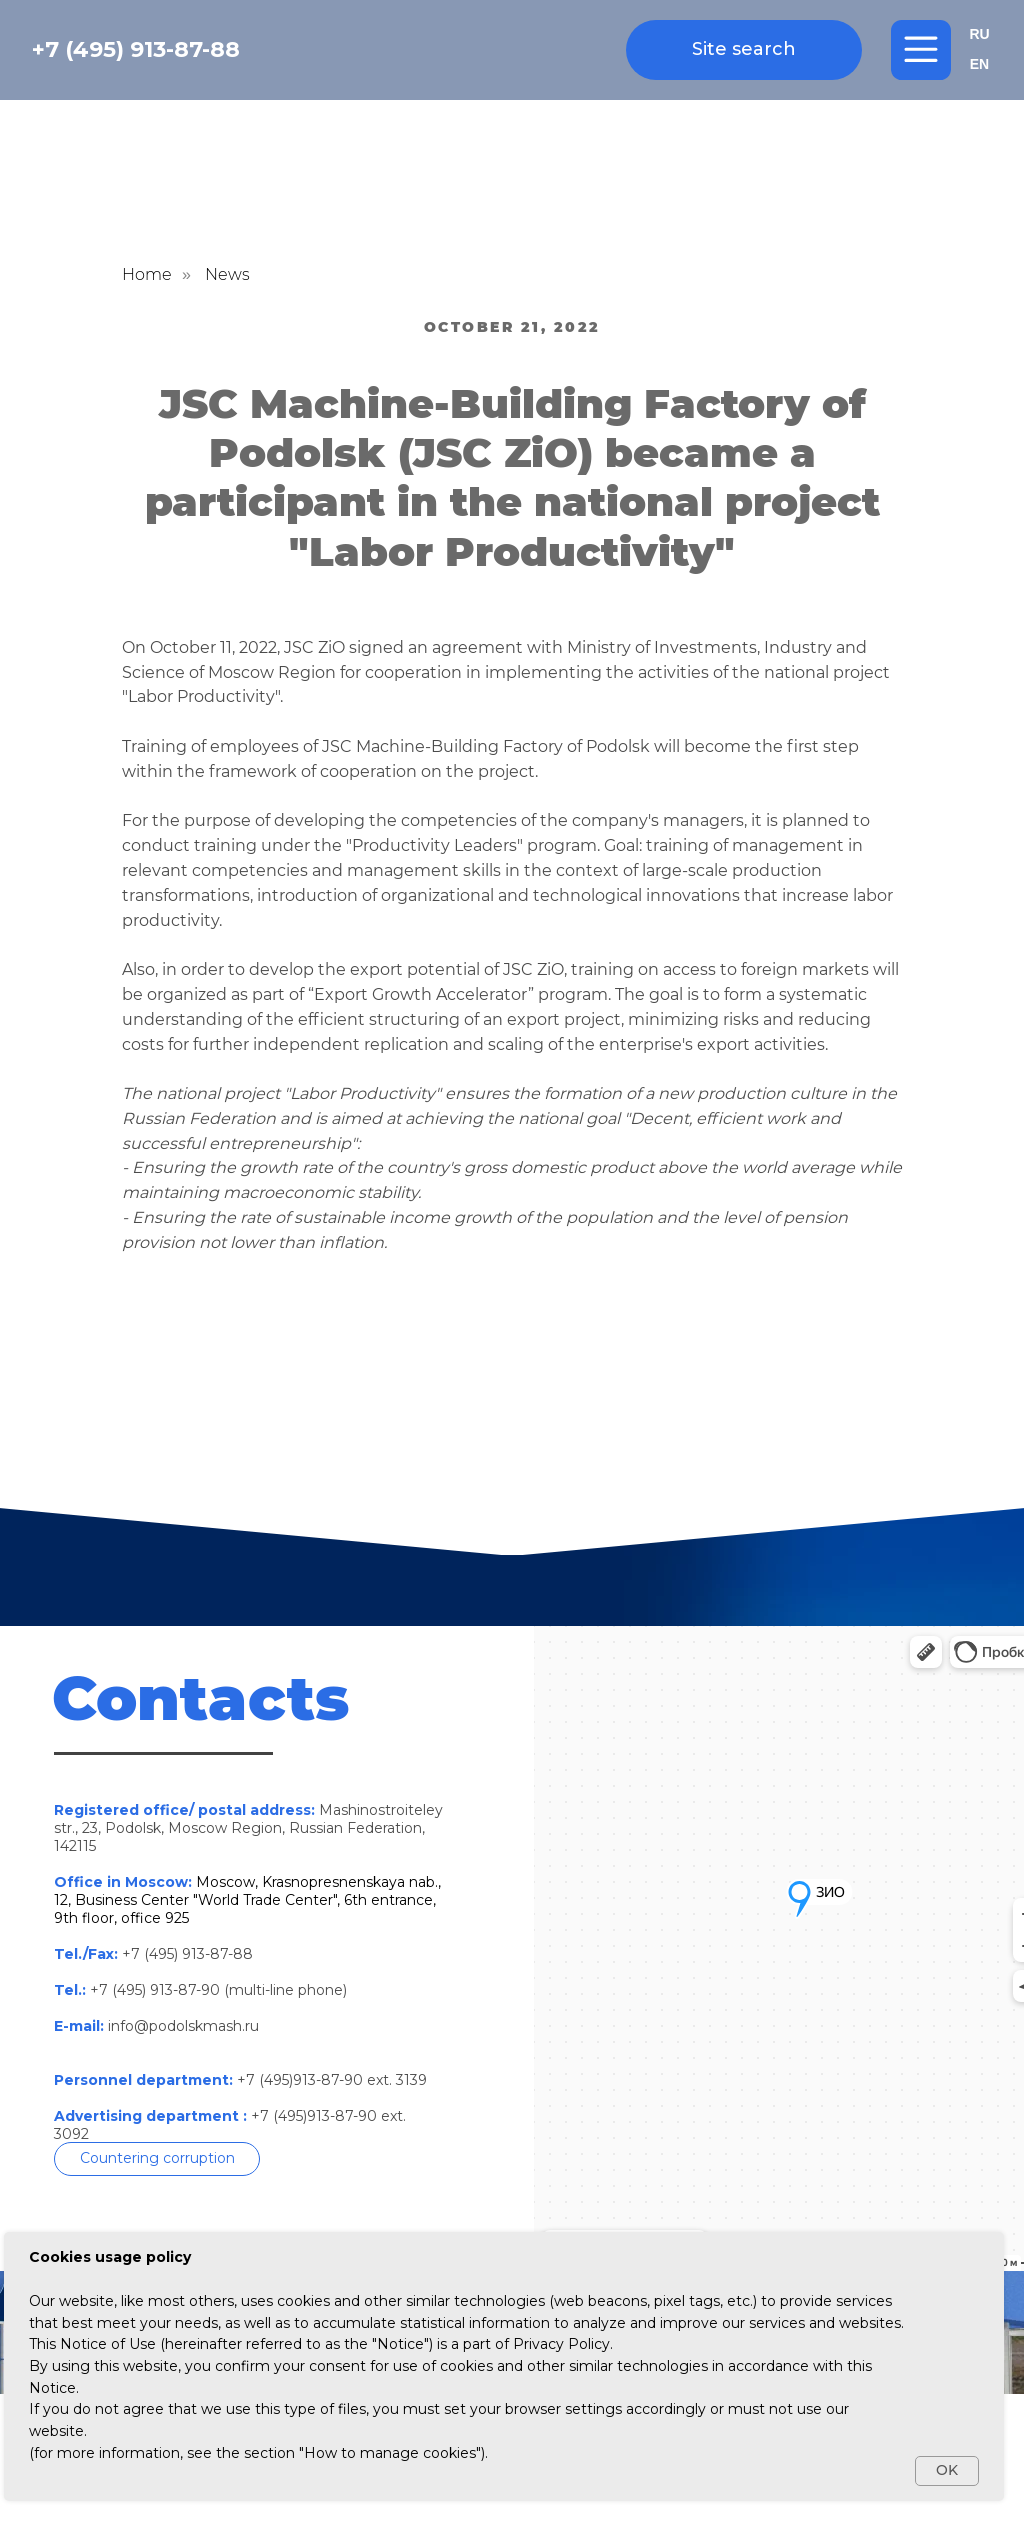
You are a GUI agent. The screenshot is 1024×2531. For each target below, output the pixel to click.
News (227, 274)
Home (147, 274)
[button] (157, 2159)
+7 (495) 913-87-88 (136, 49)
